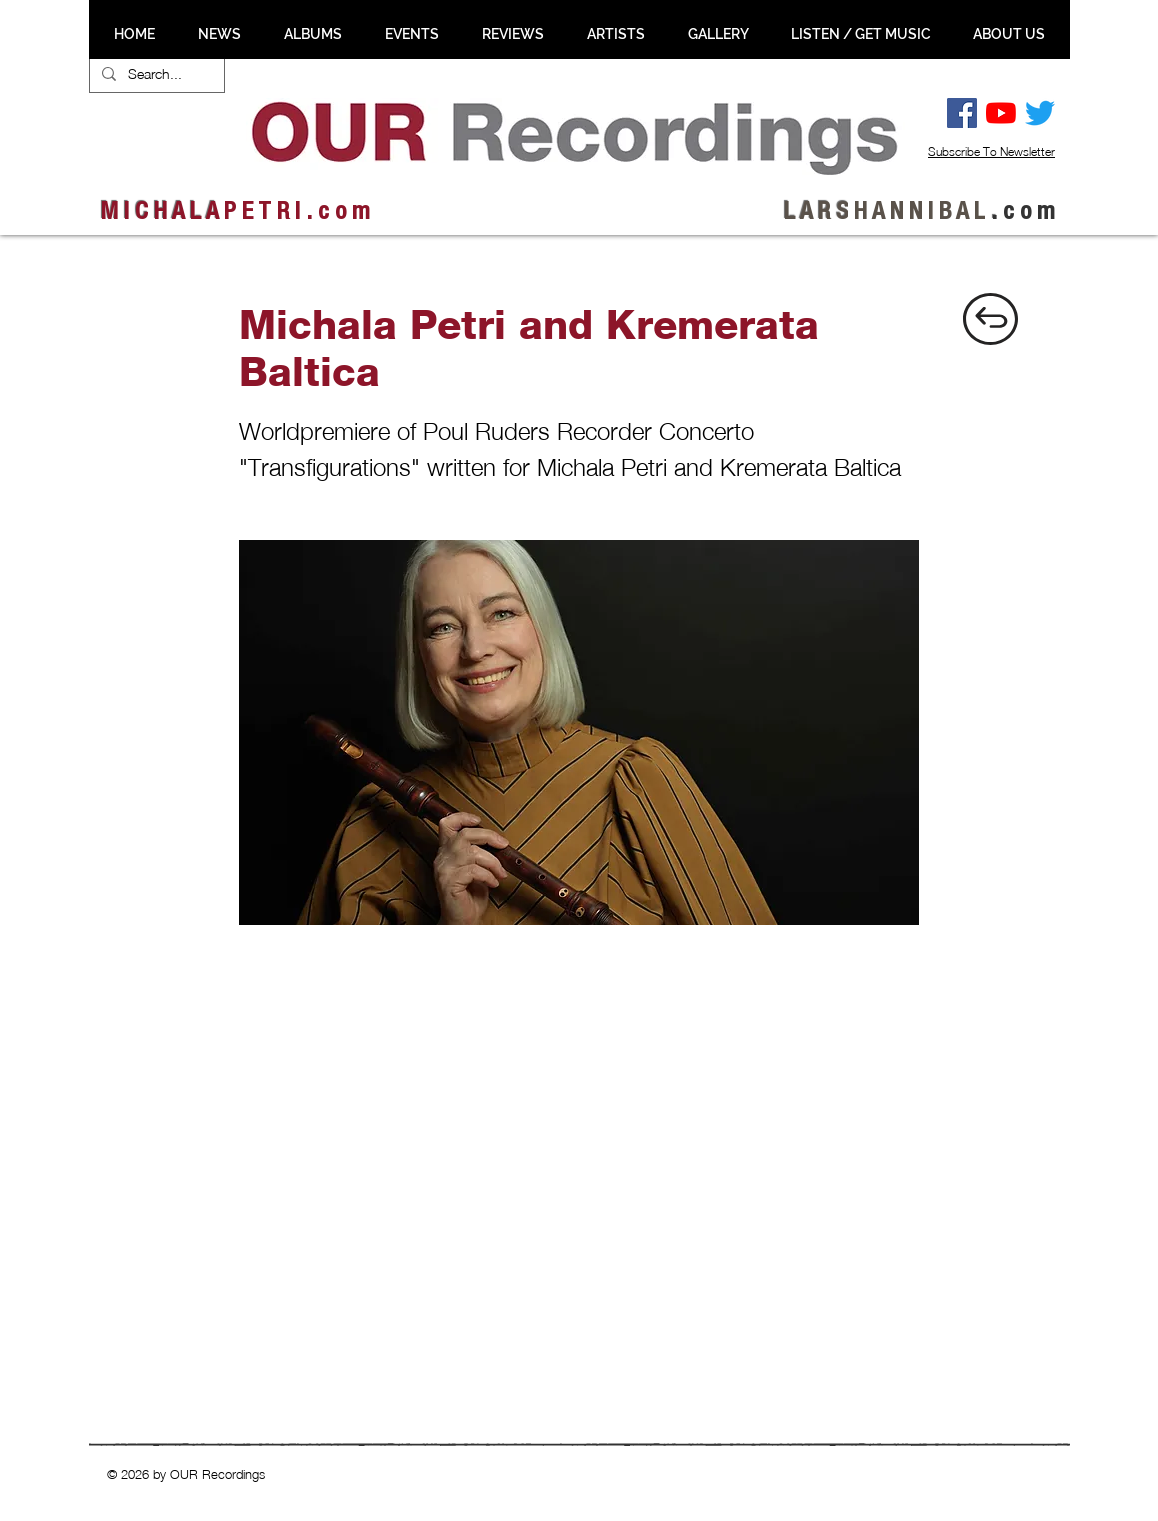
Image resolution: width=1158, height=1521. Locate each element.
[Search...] (155, 74)
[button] (219, 34)
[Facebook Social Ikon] (962, 113)
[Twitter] (1040, 113)
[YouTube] (1001, 113)
